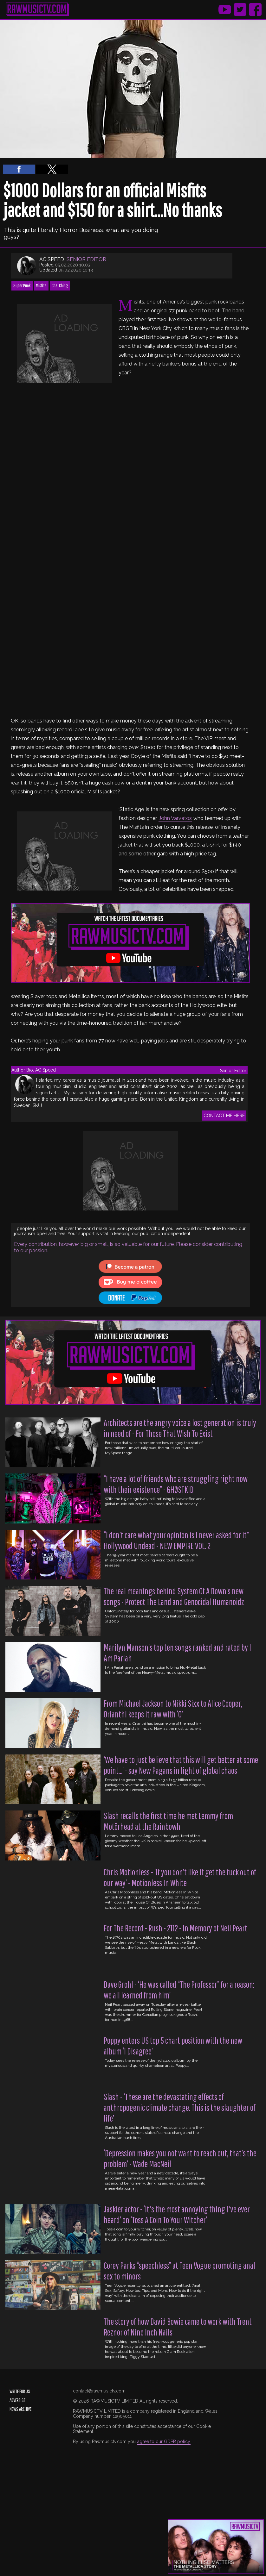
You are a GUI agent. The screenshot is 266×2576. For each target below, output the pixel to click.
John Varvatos (175, 818)
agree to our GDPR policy (163, 2441)
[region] (64, 343)
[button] (19, 169)
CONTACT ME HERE (224, 1115)
